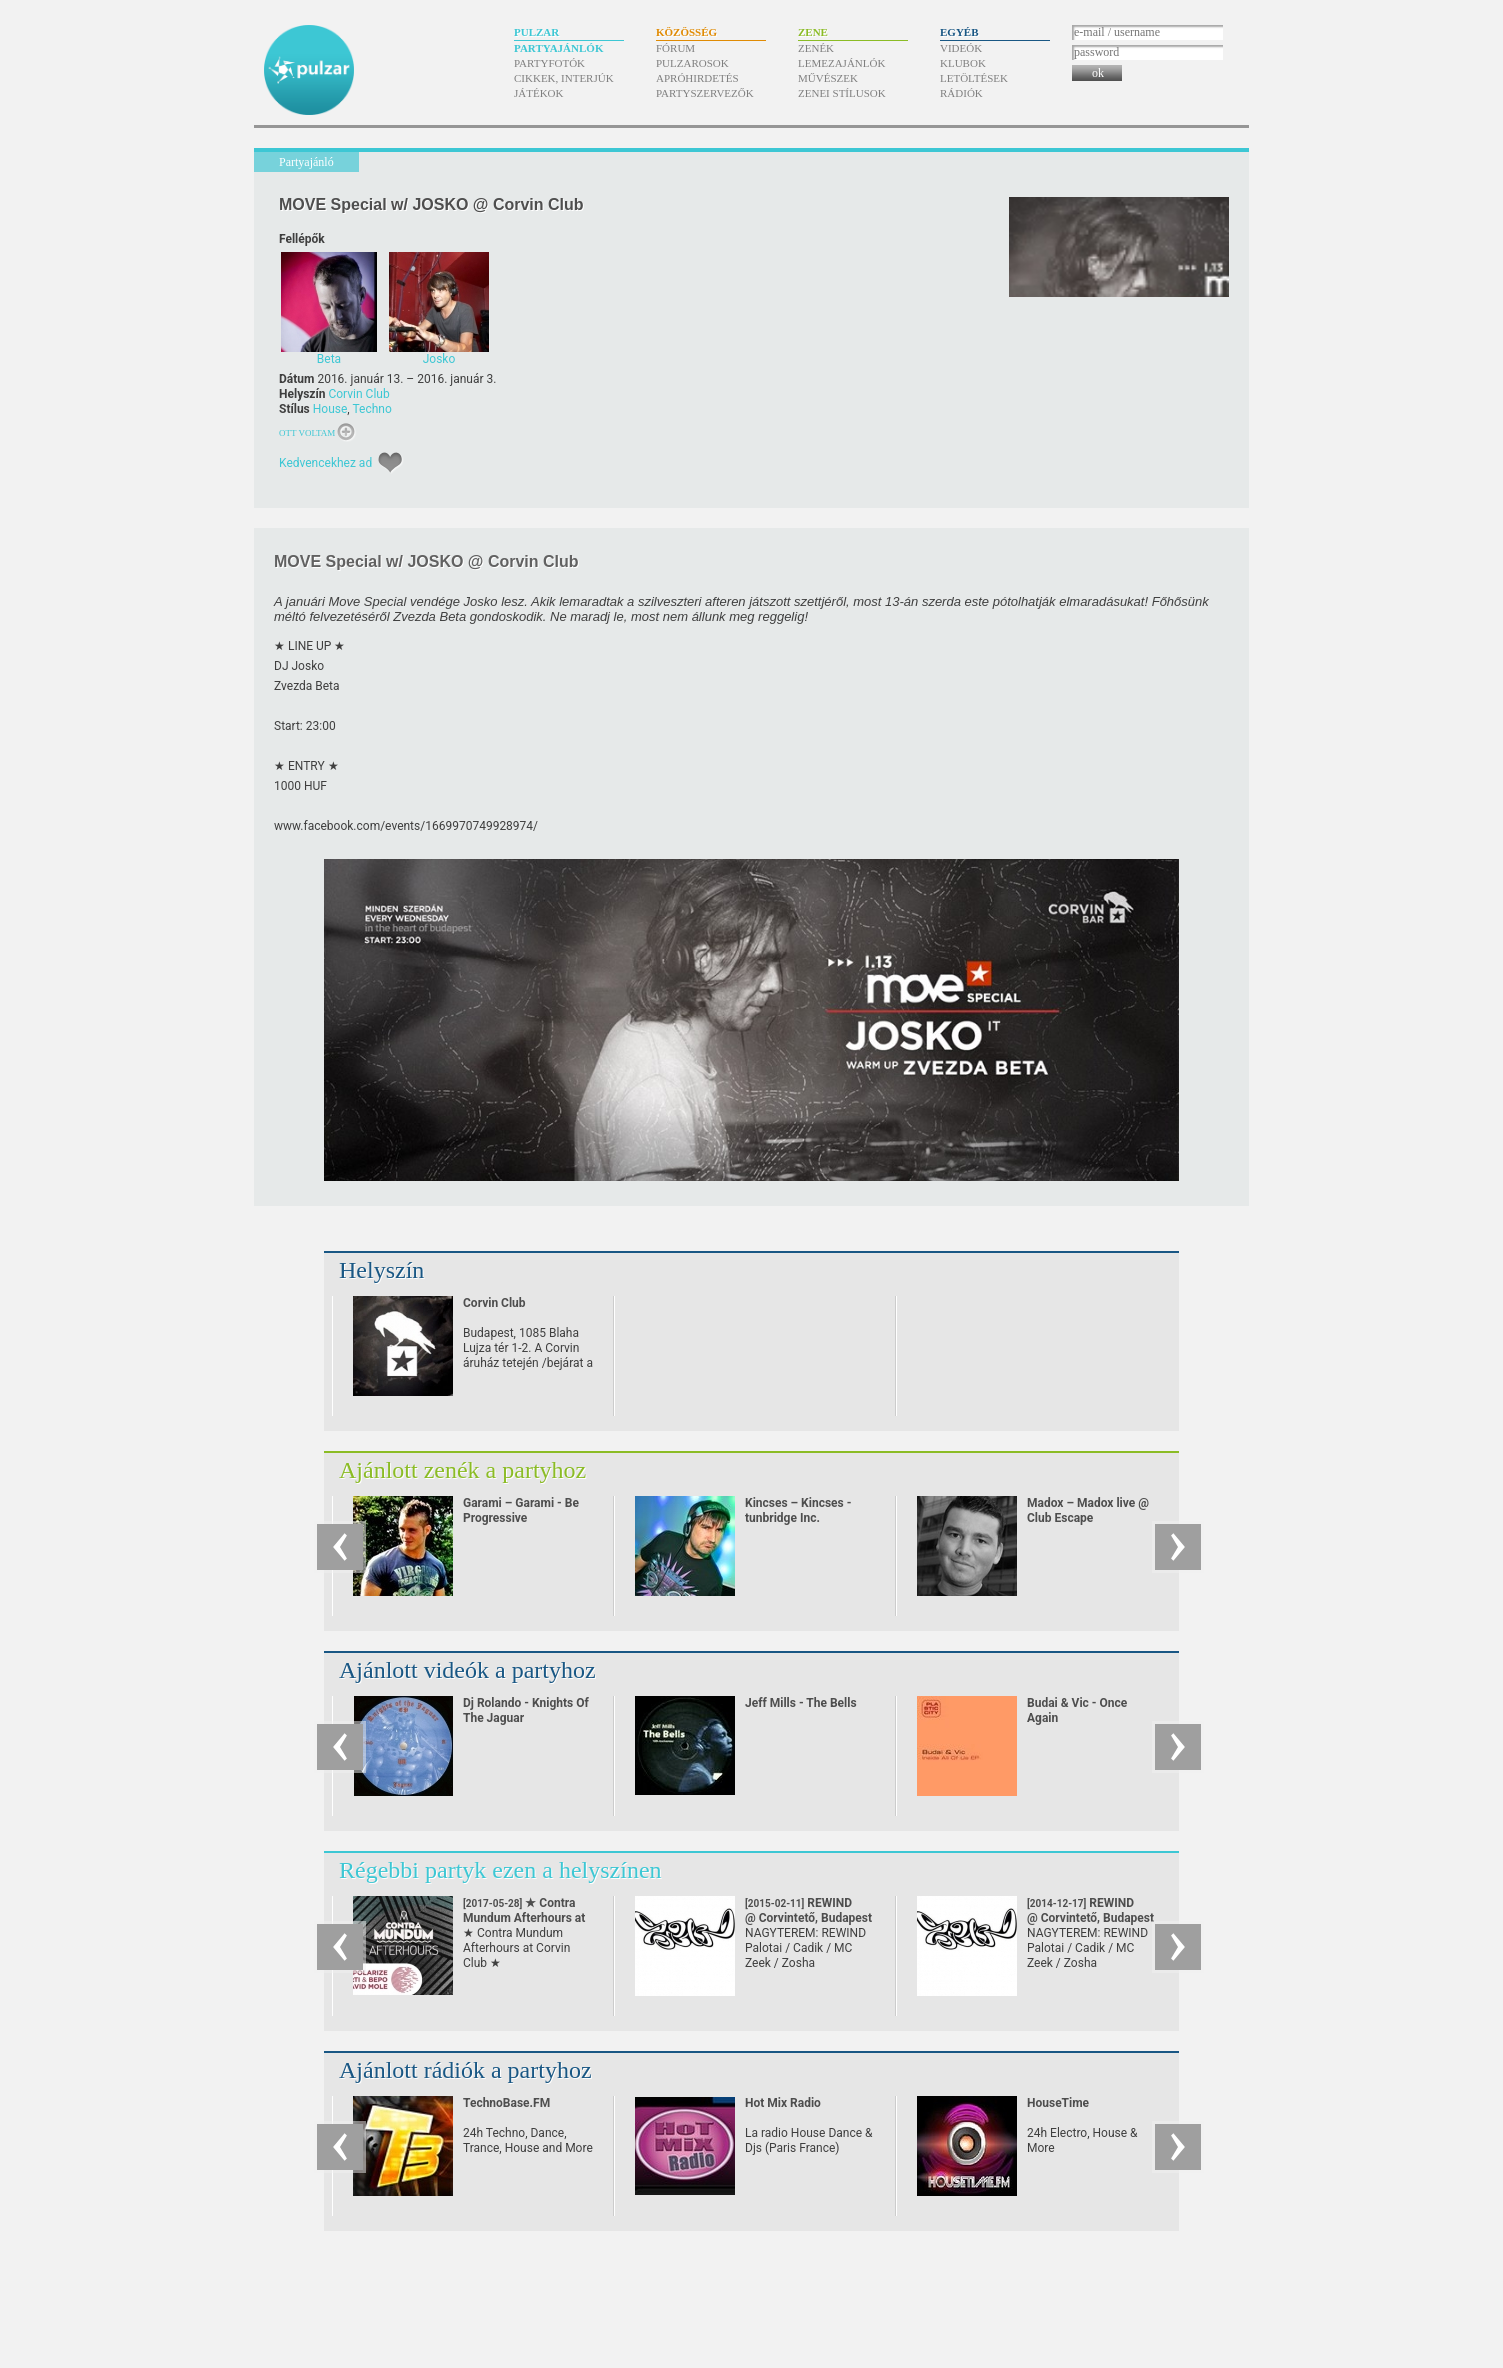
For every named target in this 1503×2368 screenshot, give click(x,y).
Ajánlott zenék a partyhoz (462, 1470)
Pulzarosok (692, 63)
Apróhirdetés (697, 78)
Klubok (963, 63)
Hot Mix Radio (783, 2103)
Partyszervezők (705, 93)
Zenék (816, 48)
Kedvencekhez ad (325, 463)
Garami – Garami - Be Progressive (521, 1510)
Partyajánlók (558, 48)
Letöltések (974, 78)
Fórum (675, 48)
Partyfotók (549, 63)
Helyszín (381, 1270)
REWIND (808, 1910)
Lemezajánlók (841, 63)
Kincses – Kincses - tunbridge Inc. (798, 1510)
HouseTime (1058, 2103)
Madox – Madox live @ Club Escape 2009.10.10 (1088, 1518)
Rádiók (961, 93)
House (330, 409)
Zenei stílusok (842, 93)
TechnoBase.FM (506, 2103)
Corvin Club (358, 394)
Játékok (539, 93)
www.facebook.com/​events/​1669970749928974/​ (406, 826)
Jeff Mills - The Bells (801, 1703)
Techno (371, 409)
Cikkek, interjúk (564, 78)
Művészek (828, 78)
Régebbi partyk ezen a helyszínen (500, 1870)
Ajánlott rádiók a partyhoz (465, 2070)
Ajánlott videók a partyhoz (467, 1670)
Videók (961, 48)
